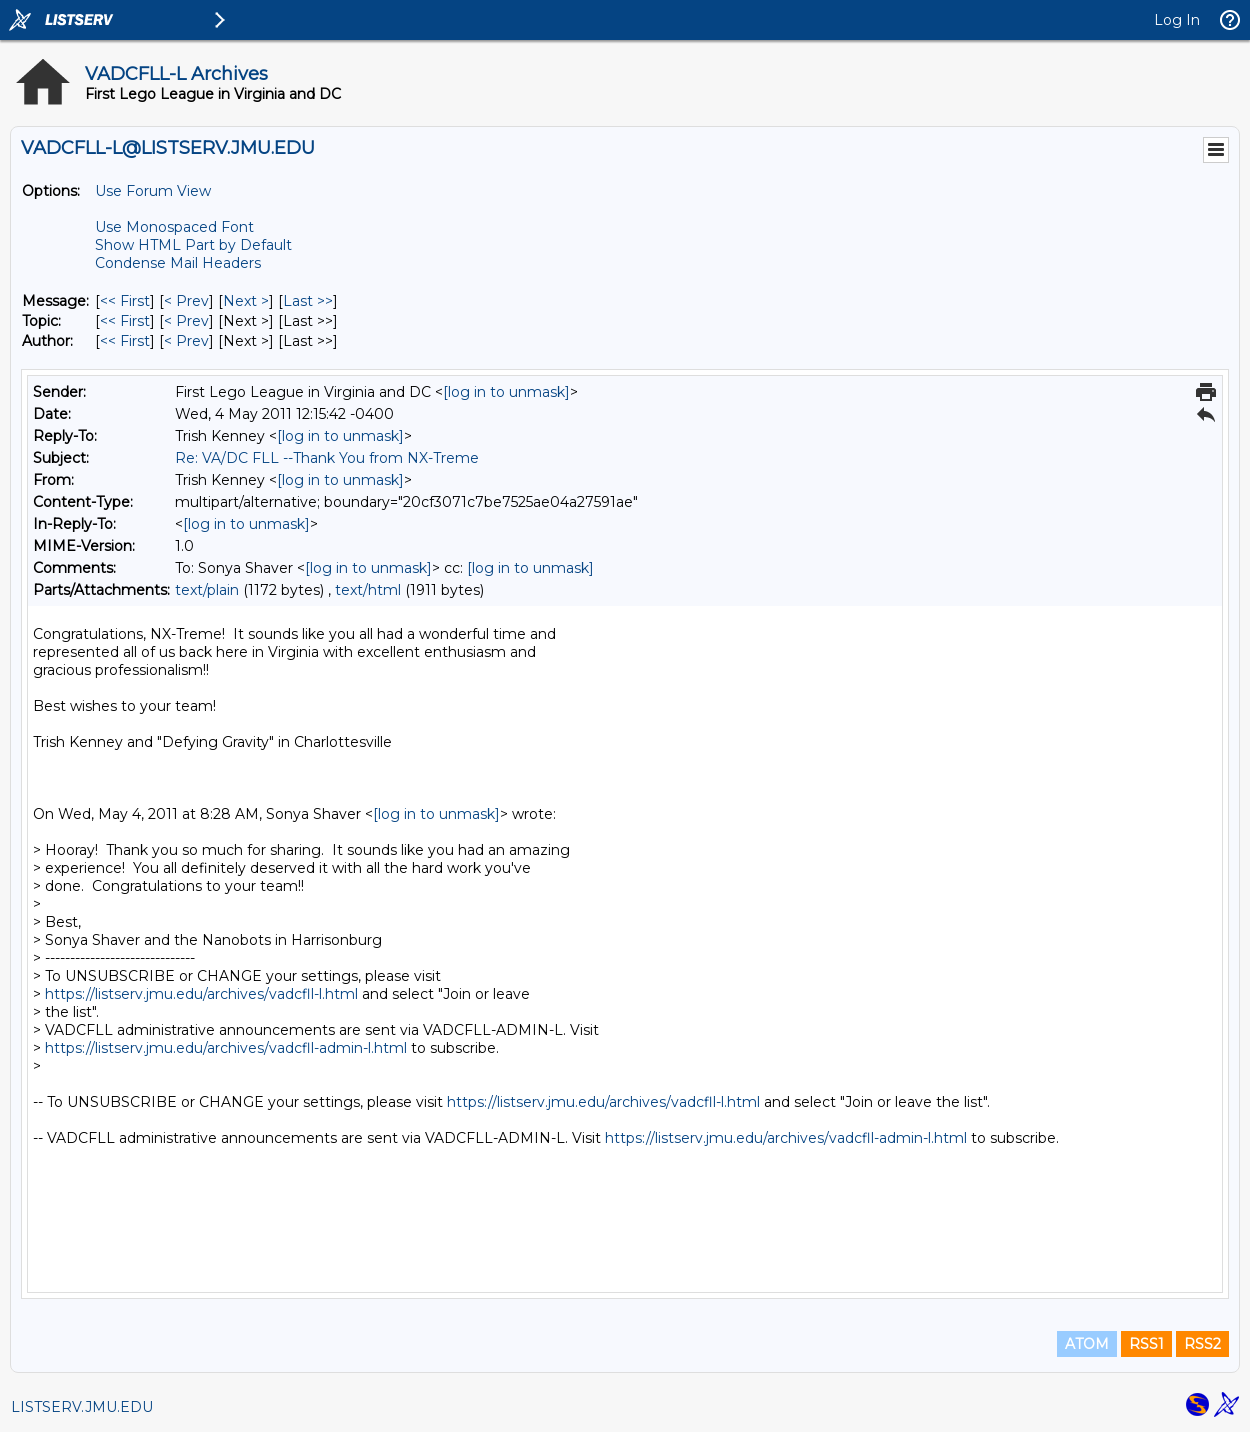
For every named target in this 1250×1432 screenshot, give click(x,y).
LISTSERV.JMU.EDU (82, 1407)
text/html (368, 590)
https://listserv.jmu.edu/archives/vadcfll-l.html (201, 994)
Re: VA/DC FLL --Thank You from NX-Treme (327, 458)
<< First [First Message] (125, 301)
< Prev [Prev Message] (186, 301)
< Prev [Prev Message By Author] (186, 341)
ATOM (1087, 1344)
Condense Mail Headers (178, 263)
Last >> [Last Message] (308, 301)
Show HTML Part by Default (193, 245)
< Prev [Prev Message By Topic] (186, 321)
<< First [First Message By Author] (125, 341)
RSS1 (1146, 1344)
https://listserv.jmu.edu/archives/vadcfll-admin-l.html (226, 1048)
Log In (1177, 20)
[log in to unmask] (506, 392)
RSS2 (1202, 1344)
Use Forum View (153, 191)
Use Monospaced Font (174, 227)
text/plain (207, 590)
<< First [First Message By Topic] (125, 321)
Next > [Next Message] (246, 301)
